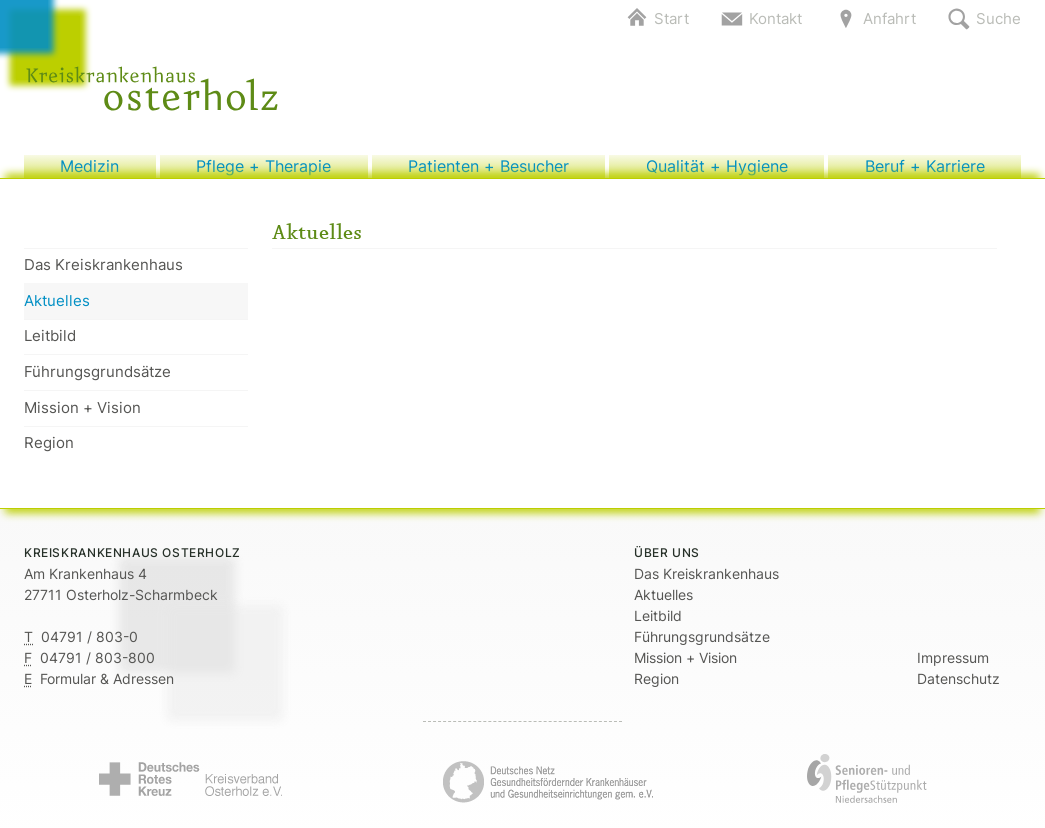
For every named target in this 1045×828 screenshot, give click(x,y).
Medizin (90, 171)
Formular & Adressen (107, 689)
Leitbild (50, 346)
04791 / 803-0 (89, 647)
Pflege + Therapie (264, 171)
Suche (998, 18)
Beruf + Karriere (924, 171)
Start (671, 18)
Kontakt (775, 18)
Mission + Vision (82, 417)
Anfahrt (889, 18)
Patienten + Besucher (488, 171)
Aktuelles (57, 310)
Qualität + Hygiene (716, 171)
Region (49, 453)
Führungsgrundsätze (97, 381)
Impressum (953, 668)
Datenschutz (958, 689)
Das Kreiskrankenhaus (103, 275)
